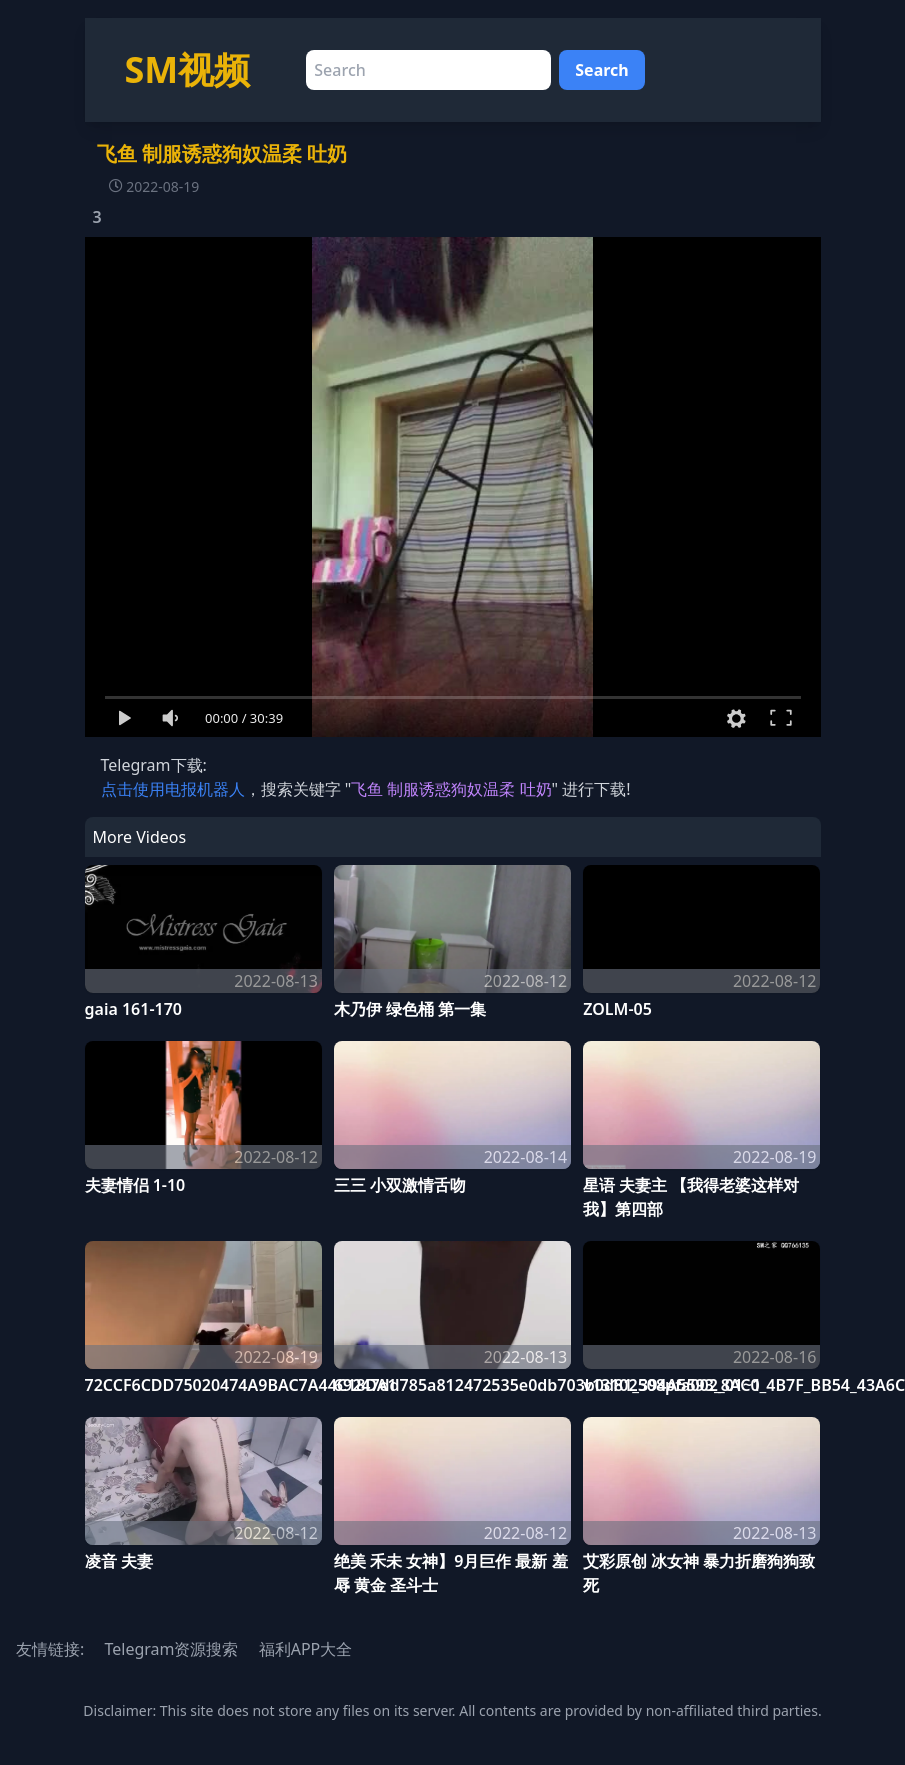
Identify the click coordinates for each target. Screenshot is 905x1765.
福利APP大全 (306, 1649)
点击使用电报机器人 (173, 789)
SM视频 (188, 69)
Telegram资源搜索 (171, 1649)
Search (601, 70)
